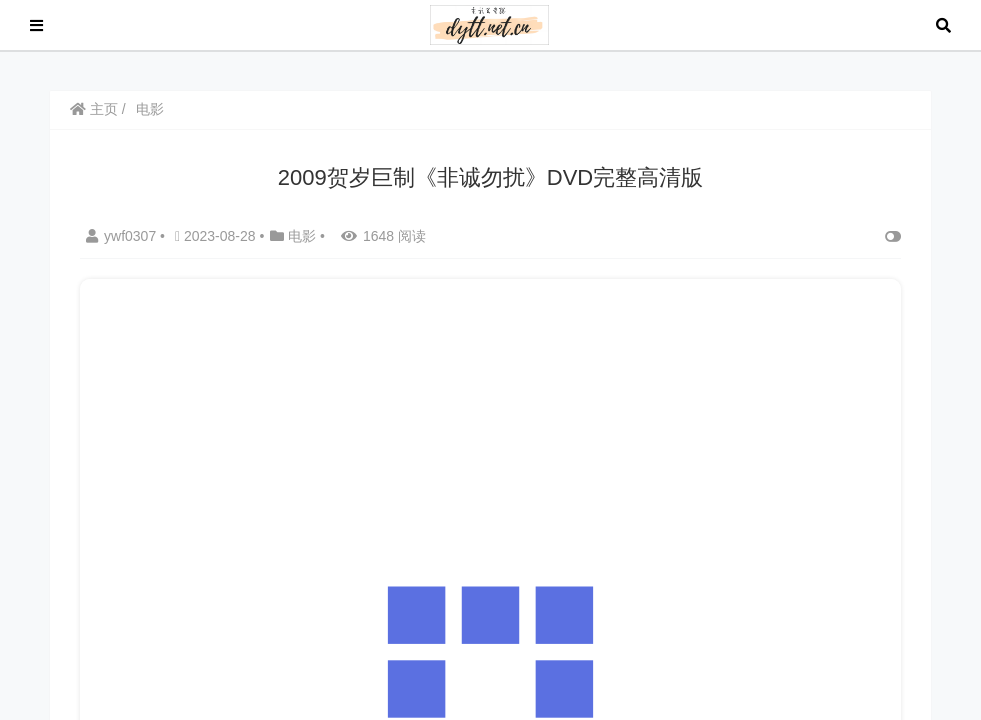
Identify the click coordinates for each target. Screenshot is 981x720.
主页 (94, 109)
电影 (150, 109)
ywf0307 (123, 236)
